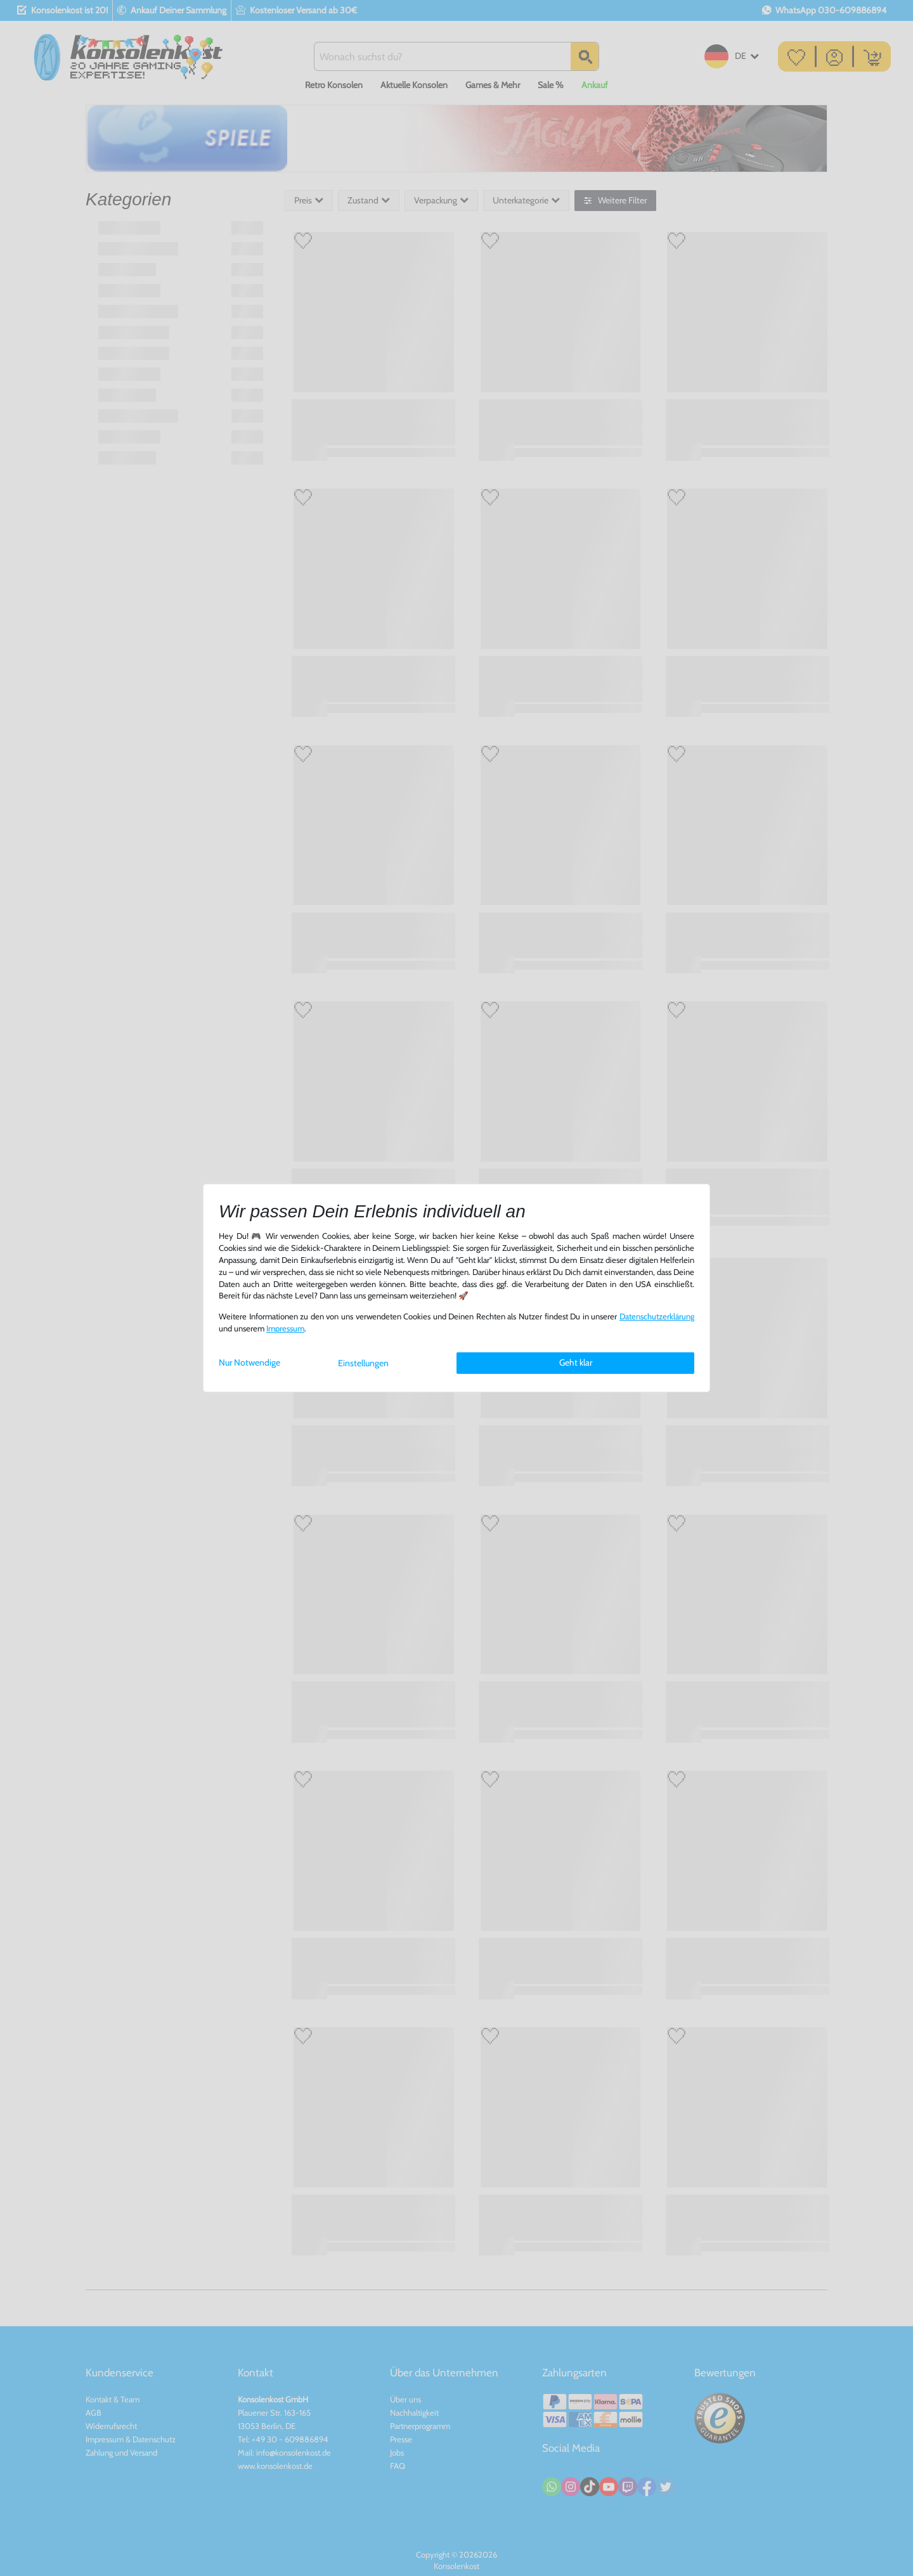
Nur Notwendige (249, 1362)
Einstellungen (363, 1363)
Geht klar (575, 1362)
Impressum (285, 1328)
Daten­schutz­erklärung (656, 1316)
